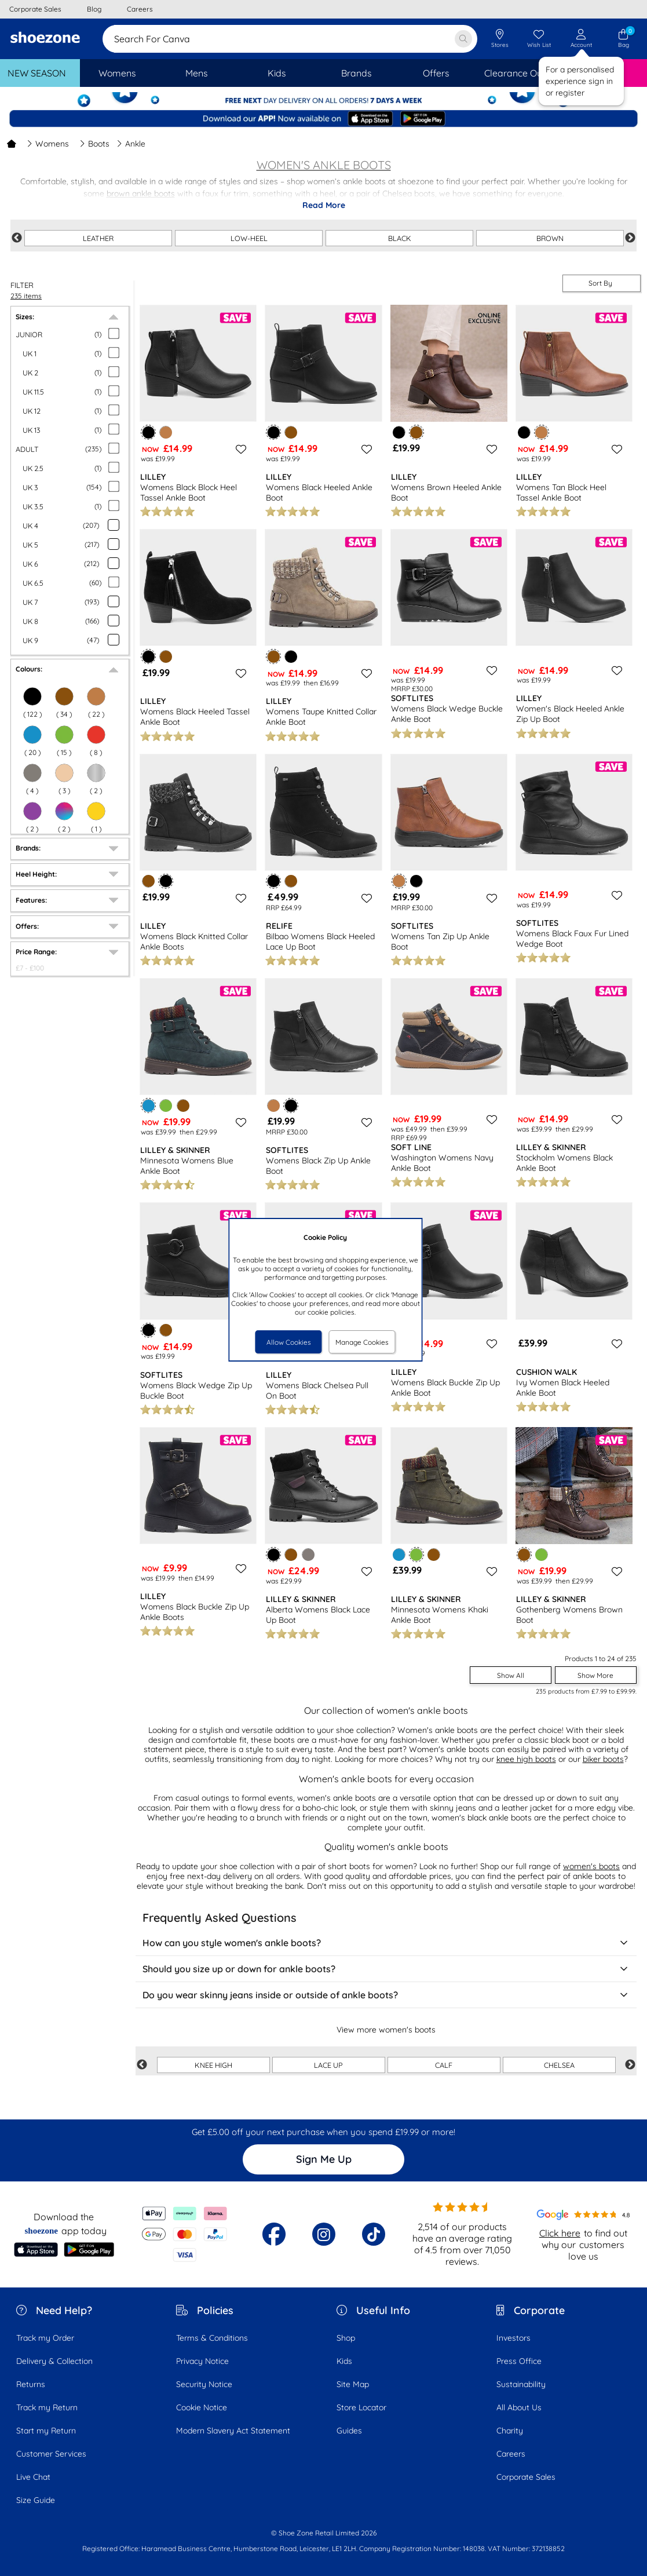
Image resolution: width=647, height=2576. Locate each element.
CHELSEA (559, 2065)
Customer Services (51, 2454)
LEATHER (98, 238)
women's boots (591, 1866)
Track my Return (47, 2407)
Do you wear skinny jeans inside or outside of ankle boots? (386, 1995)
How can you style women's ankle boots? (386, 1943)
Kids (344, 2361)
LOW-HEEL (249, 238)
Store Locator (361, 2407)
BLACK (399, 238)
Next (630, 238)
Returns (30, 2384)
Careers (510, 2454)
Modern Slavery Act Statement (233, 2430)
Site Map (353, 2384)
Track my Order (45, 2338)
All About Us (519, 2407)
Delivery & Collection (54, 2361)
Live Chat (33, 2477)
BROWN (550, 238)
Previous (17, 238)
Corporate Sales (525, 2477)
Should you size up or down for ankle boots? (386, 1969)
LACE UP (328, 2065)
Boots (94, 143)
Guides (349, 2430)
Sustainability (521, 2384)
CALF (443, 2065)
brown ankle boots (141, 193)
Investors (513, 2338)
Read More (323, 205)
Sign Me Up (324, 2159)
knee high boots (526, 1759)
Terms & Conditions (212, 2338)
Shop (346, 2338)
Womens (48, 143)
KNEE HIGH (213, 2065)
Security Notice (204, 2384)
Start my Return (46, 2430)
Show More (595, 1675)
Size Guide (35, 2500)
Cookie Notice (201, 2407)
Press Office (519, 2361)
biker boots (603, 1759)
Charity (509, 2430)
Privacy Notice (202, 2361)
